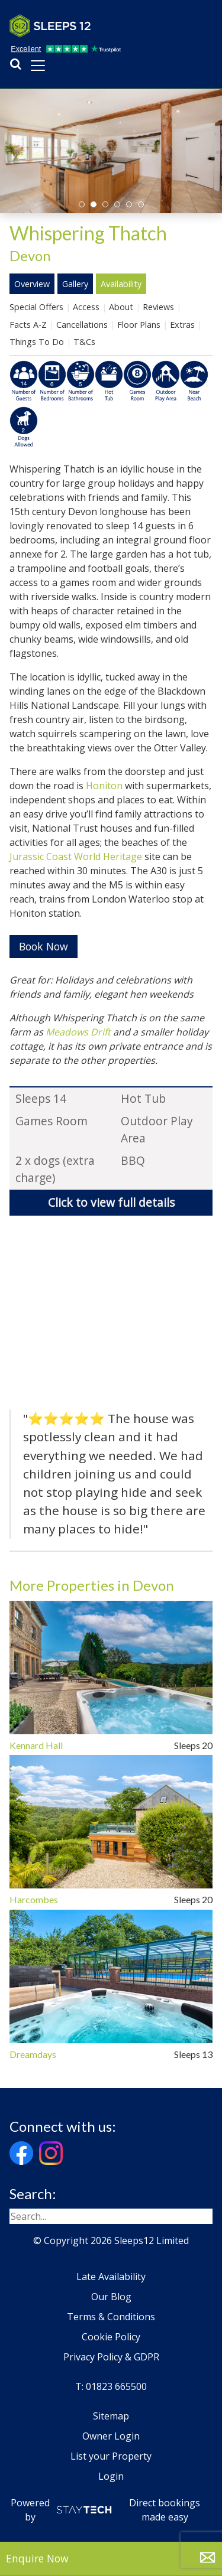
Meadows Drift (78, 1031)
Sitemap (111, 2415)
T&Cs (84, 341)
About (121, 306)
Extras (182, 324)
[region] (111, 1316)
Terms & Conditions (111, 2316)
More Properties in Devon (91, 1585)
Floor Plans (138, 324)
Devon (30, 255)
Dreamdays (32, 2054)
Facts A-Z (28, 324)
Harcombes (33, 1899)
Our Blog (111, 2296)
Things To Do (36, 341)
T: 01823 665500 (111, 2386)
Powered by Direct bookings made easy (106, 2509)
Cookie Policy (111, 2336)
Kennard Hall (36, 1745)
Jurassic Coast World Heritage (75, 856)
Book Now (43, 946)
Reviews (158, 306)
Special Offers (36, 306)
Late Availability (111, 2276)
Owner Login (111, 2436)
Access (86, 306)
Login (111, 2476)
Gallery (75, 283)
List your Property (111, 2456)
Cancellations (82, 324)
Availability (121, 283)
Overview (32, 283)
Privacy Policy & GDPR (111, 2356)
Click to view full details (111, 1202)
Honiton (104, 785)
